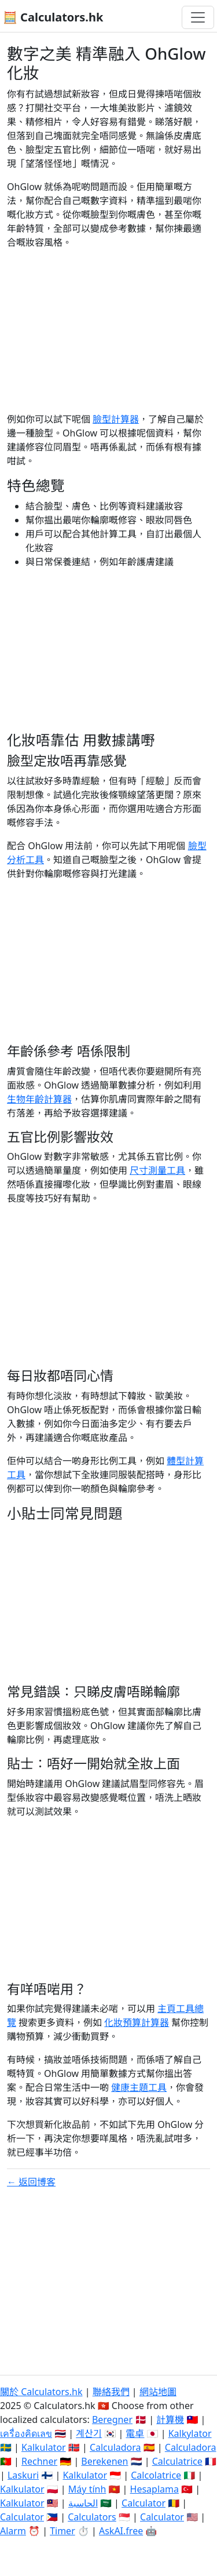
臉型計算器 (116, 419)
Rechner (39, 2461)
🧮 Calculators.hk (53, 17)
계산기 (89, 2433)
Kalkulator (43, 2447)
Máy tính (87, 2489)
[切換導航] (198, 17)
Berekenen (104, 2461)
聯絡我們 (111, 2391)
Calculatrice (177, 2461)
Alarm (13, 2530)
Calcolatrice (156, 2475)
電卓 (135, 2433)
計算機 (170, 2419)
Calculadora (115, 2447)
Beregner (112, 2419)
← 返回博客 (31, 2181)
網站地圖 (157, 2391)
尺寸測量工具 (157, 1170)
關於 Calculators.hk (41, 2391)
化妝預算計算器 (136, 2022)
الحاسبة (83, 2503)
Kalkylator (190, 2433)
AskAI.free (121, 2530)
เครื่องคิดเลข (26, 2433)
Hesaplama (154, 2489)
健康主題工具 (139, 2087)
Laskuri (23, 2475)
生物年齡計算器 (39, 1099)
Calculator (143, 2503)
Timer (62, 2530)
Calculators (92, 2516)
